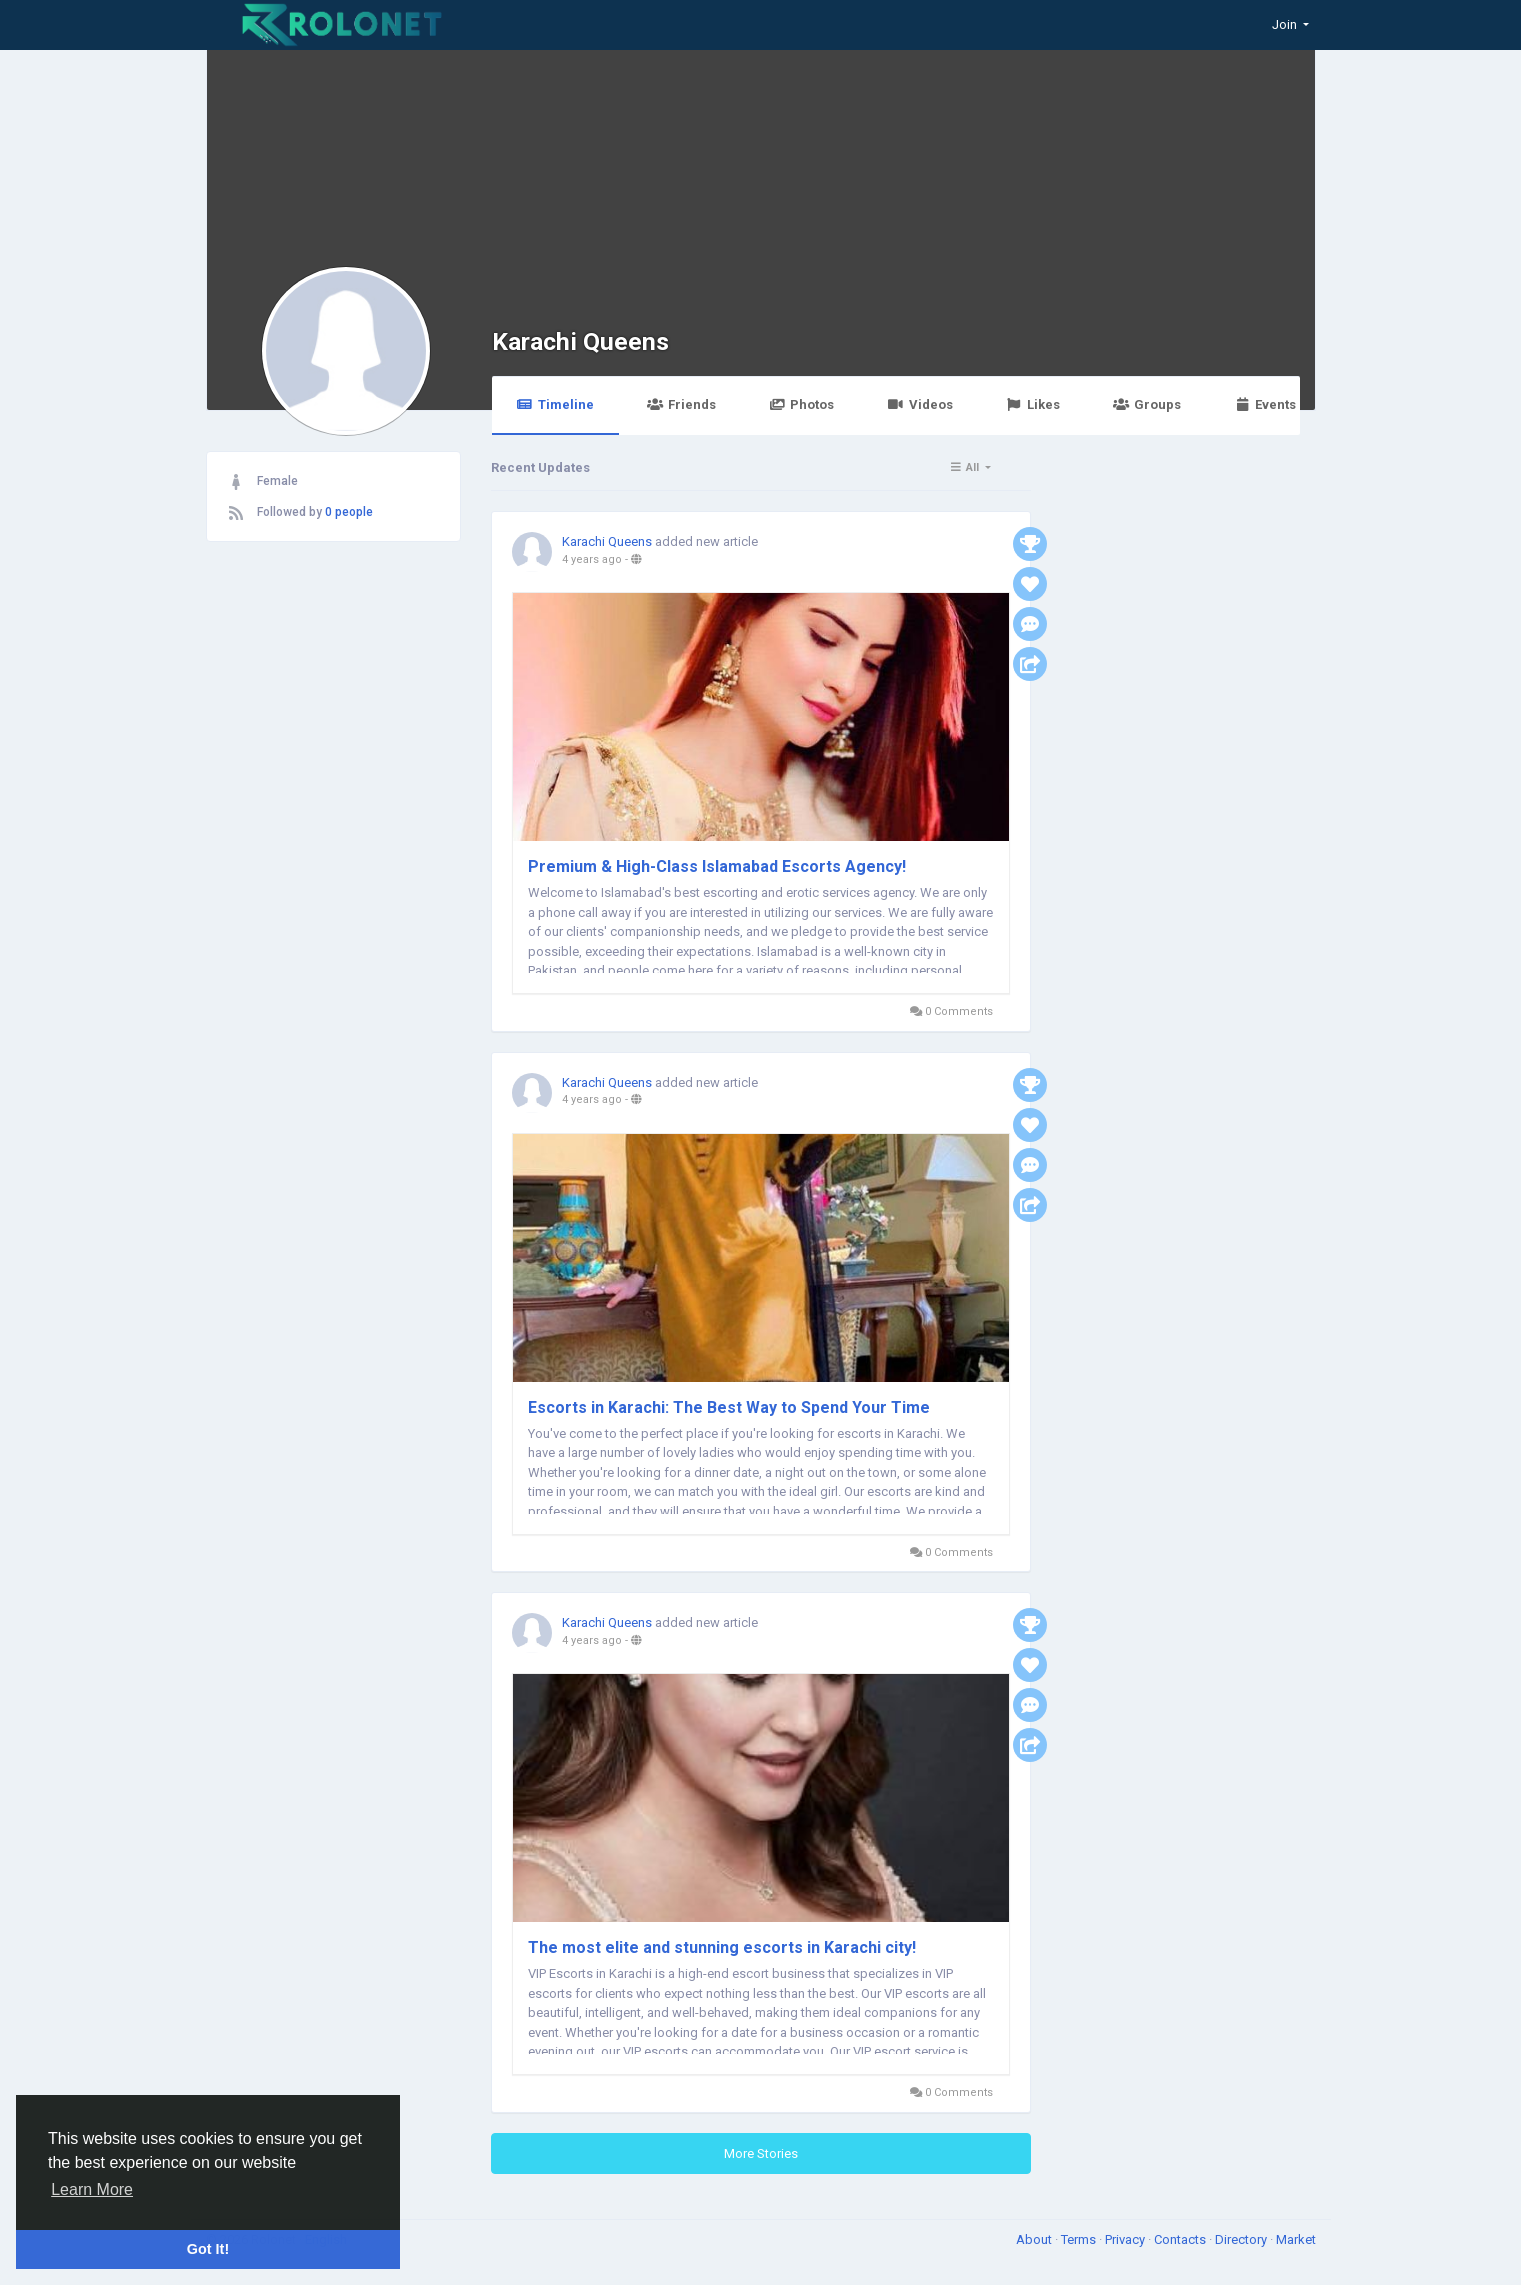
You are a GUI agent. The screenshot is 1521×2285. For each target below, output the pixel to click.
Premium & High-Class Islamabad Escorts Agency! (717, 866)
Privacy (1126, 2239)
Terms (1080, 2239)
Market (1296, 2239)
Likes (1033, 404)
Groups (1147, 404)
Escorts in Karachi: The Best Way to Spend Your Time (729, 1407)
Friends (681, 404)
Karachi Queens (580, 341)
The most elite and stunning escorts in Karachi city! (722, 1947)
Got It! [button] (208, 2249)
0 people (349, 512)
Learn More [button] (92, 2189)
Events (1265, 404)
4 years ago (592, 559)
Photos (801, 404)
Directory (1242, 2239)
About (1035, 2239)
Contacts (1181, 2239)
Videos (919, 404)
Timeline (555, 404)
